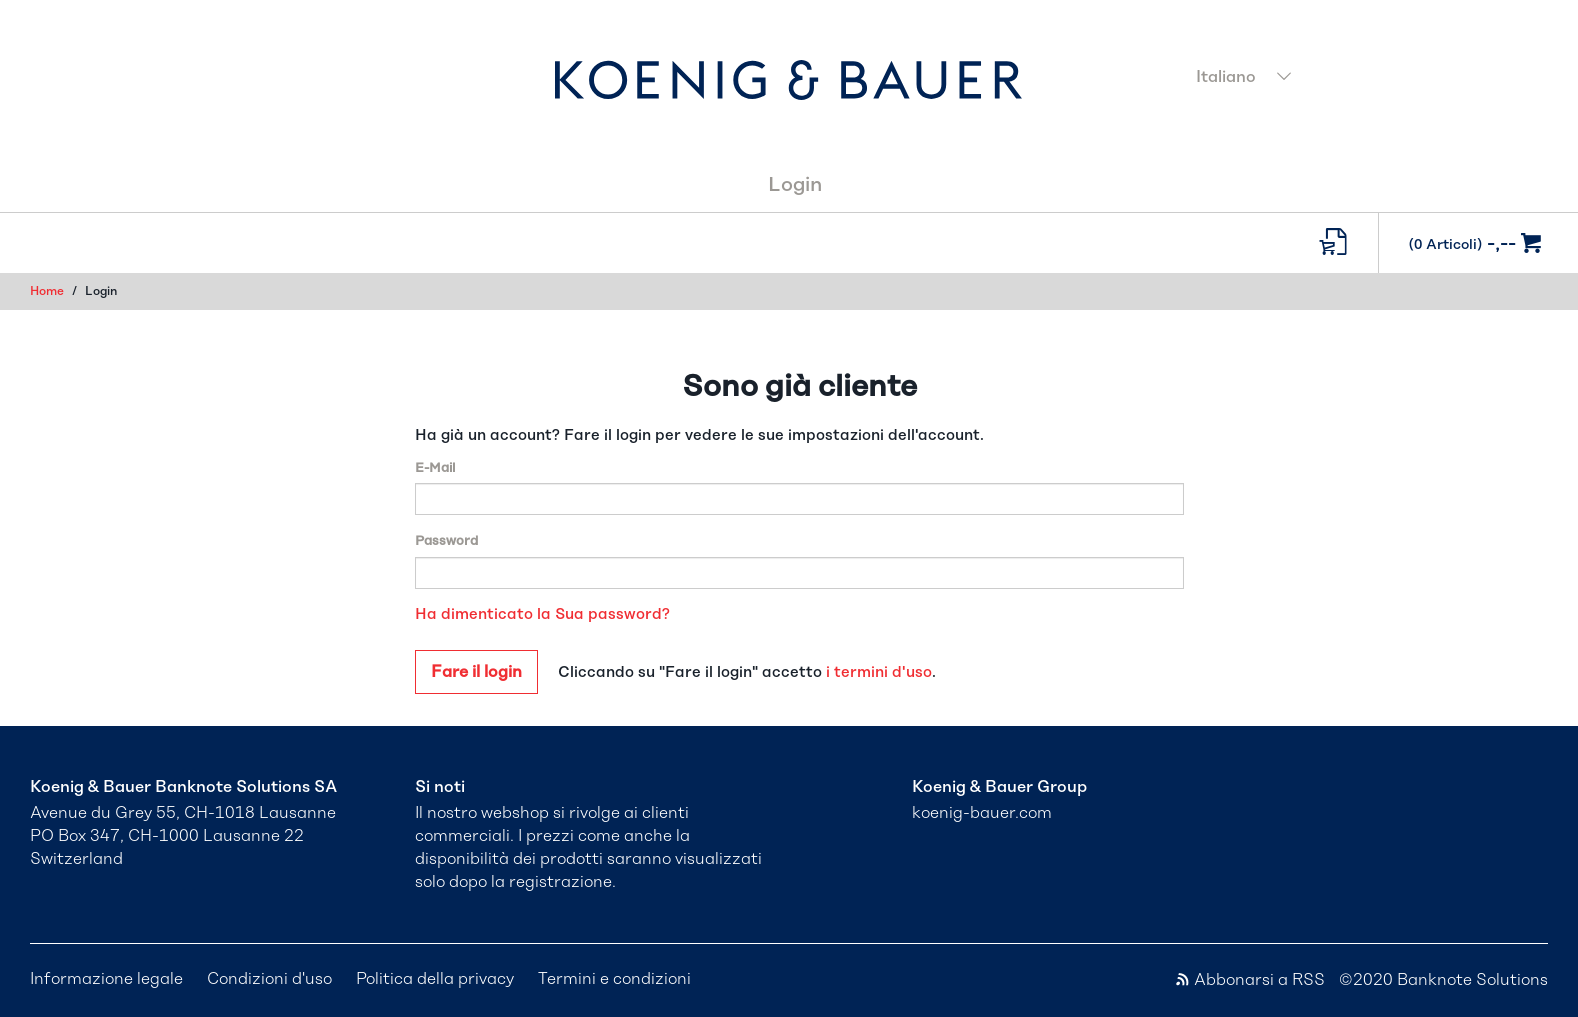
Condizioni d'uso (269, 979)
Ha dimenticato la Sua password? (542, 614)
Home (47, 291)
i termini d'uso (879, 672)
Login (795, 185)
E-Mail (435, 468)
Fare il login (476, 672)
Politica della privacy (435, 979)
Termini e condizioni (614, 979)
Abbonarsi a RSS (1251, 980)
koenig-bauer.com (982, 813)
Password (446, 541)
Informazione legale (106, 979)
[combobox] (1366, 79)
